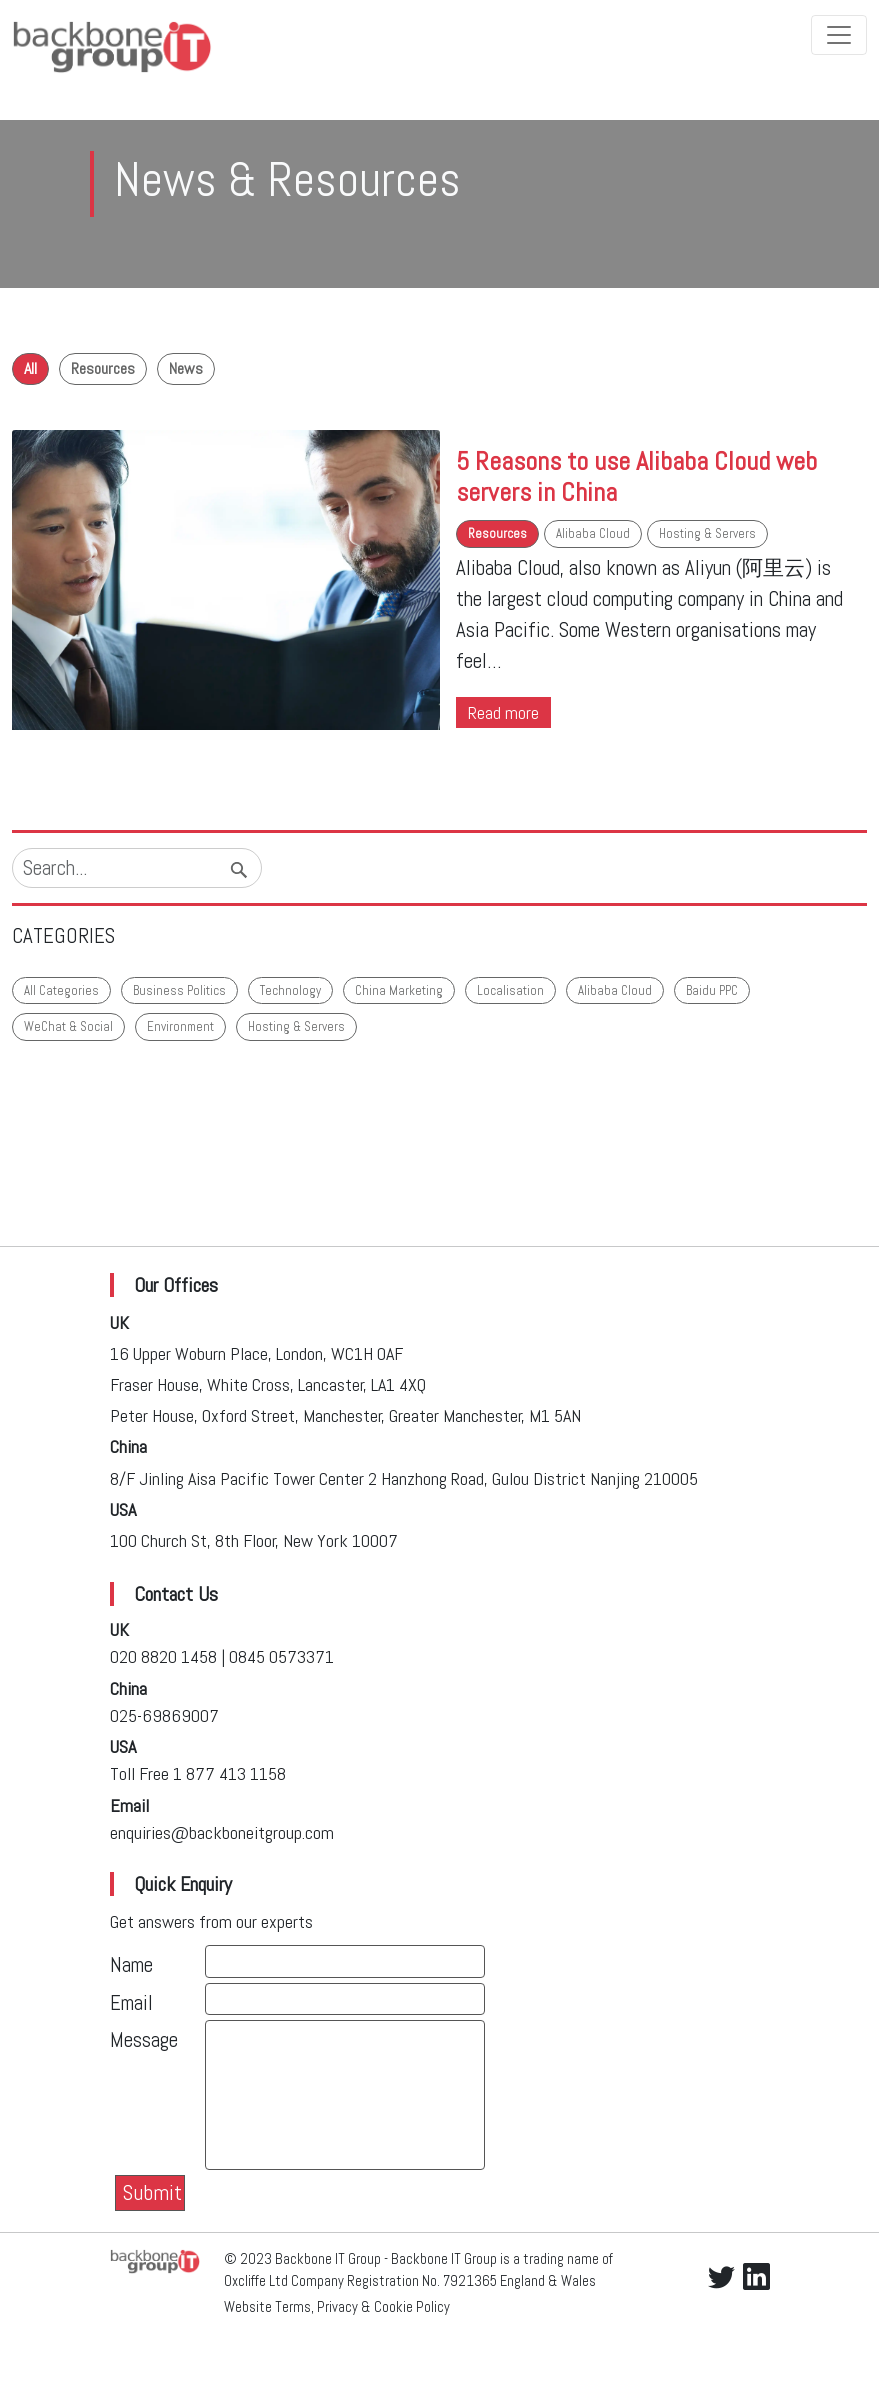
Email (131, 2003)
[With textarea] (345, 2095)
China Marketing (399, 990)
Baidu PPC (712, 990)
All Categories (61, 990)
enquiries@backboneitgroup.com (222, 1832)
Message (144, 2040)
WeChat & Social (68, 1026)
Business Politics (179, 990)
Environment (180, 1026)
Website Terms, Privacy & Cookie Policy (337, 2307)
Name (131, 1965)
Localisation (510, 990)
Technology (290, 990)
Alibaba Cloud (593, 533)
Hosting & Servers (707, 533)
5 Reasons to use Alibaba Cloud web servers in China (636, 476)
